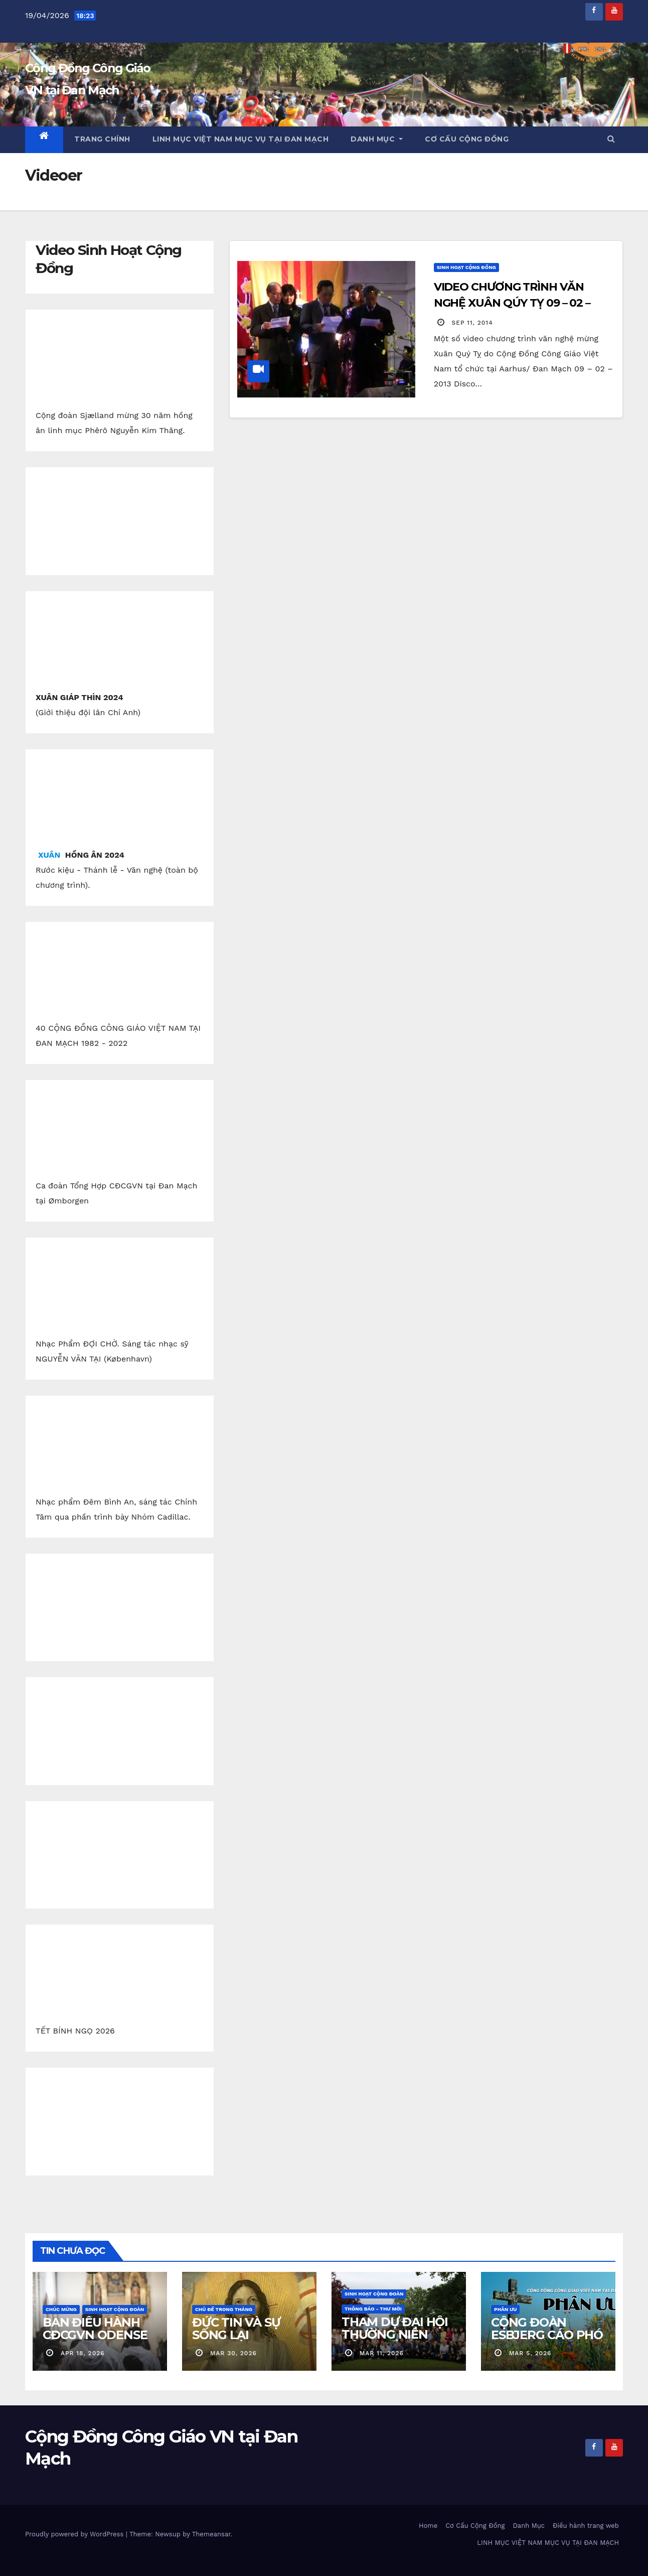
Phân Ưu (505, 2309)
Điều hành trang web (586, 2525)
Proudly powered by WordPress (75, 2534)
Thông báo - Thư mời (373, 2309)
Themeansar (211, 2534)
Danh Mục (377, 139)
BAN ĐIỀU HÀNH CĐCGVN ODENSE (95, 2328)
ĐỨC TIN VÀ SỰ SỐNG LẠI (236, 2328)
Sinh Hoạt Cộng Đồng (466, 267)
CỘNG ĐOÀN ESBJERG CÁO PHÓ (547, 2328)
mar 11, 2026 (382, 2353)
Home (428, 2525)
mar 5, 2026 (530, 2353)
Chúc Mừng (61, 2309)
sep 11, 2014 (472, 322)
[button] (611, 139)
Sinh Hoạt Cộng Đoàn (114, 2309)
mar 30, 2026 (233, 2353)
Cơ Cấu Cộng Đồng (467, 139)
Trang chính (102, 139)
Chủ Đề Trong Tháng (223, 2309)
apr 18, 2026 (83, 2353)
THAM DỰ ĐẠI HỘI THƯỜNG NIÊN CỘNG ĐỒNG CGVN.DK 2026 (395, 2341)
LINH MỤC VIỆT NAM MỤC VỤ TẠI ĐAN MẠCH (240, 139)
